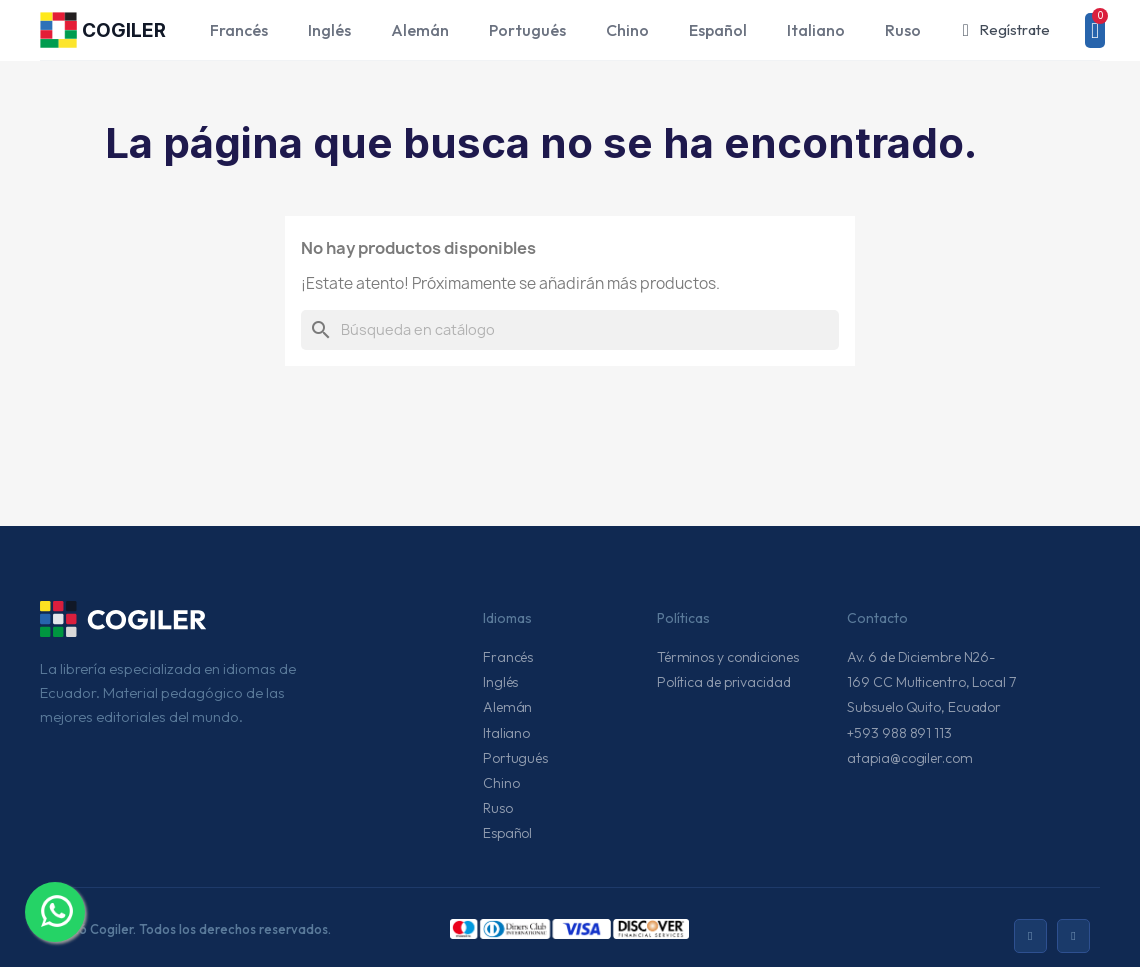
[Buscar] (570, 330)
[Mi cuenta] (1006, 30)
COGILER (124, 30)
